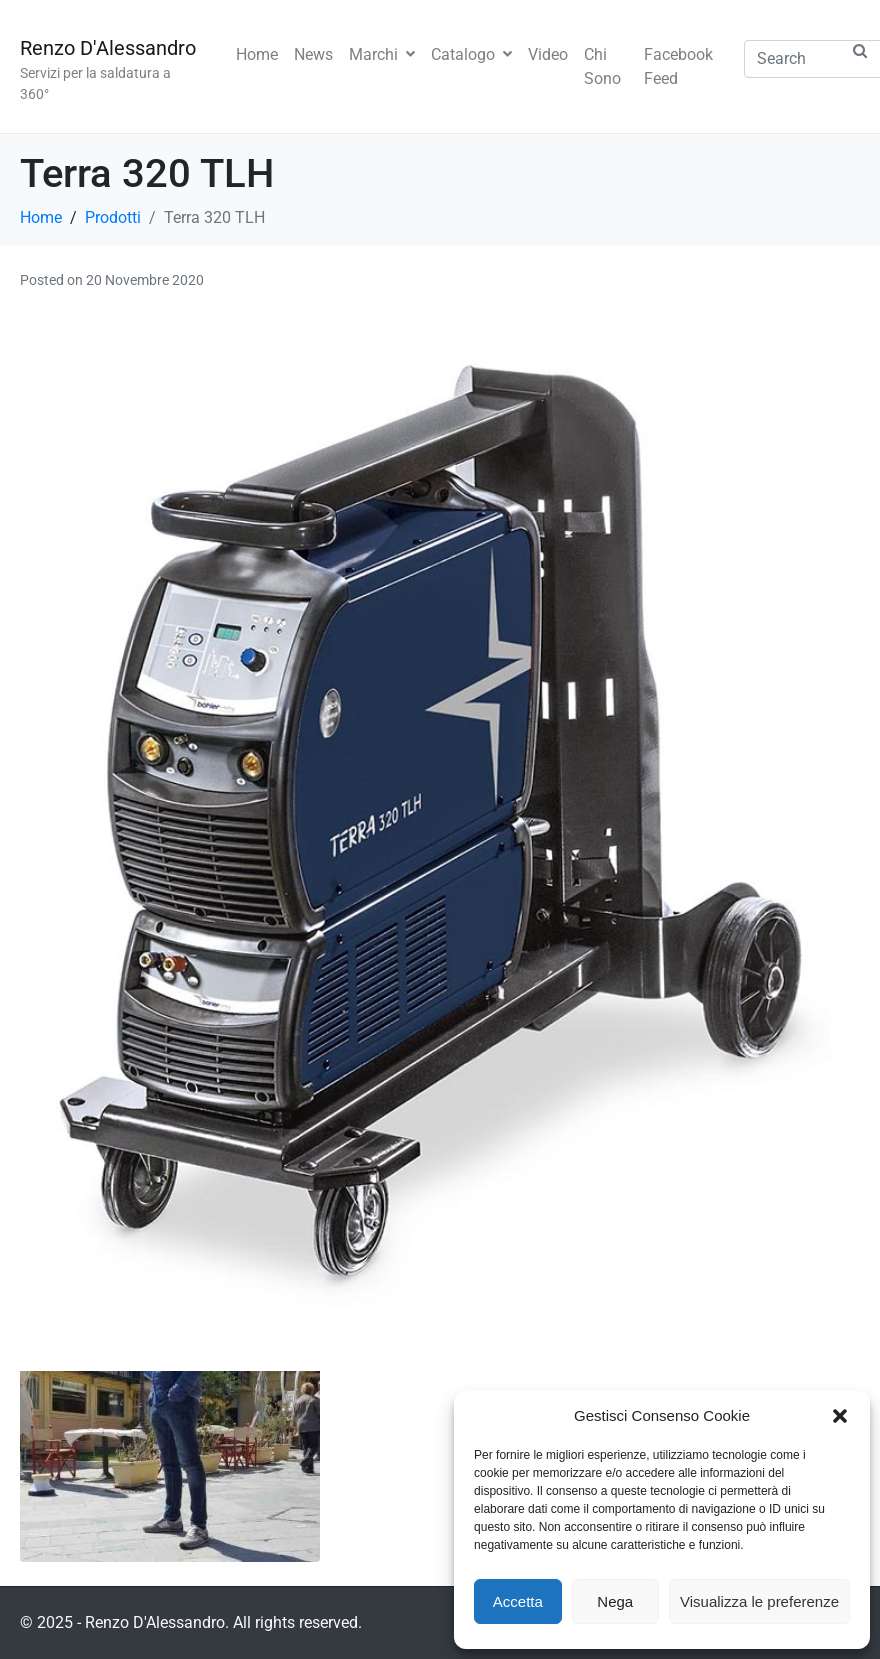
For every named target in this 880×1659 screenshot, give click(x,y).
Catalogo (471, 54)
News (313, 54)
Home (257, 54)
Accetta (518, 1601)
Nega (615, 1601)
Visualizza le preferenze (759, 1601)
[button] (840, 1416)
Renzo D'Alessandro (108, 48)
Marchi (382, 54)
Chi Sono (602, 66)
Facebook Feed (678, 66)
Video (548, 54)
